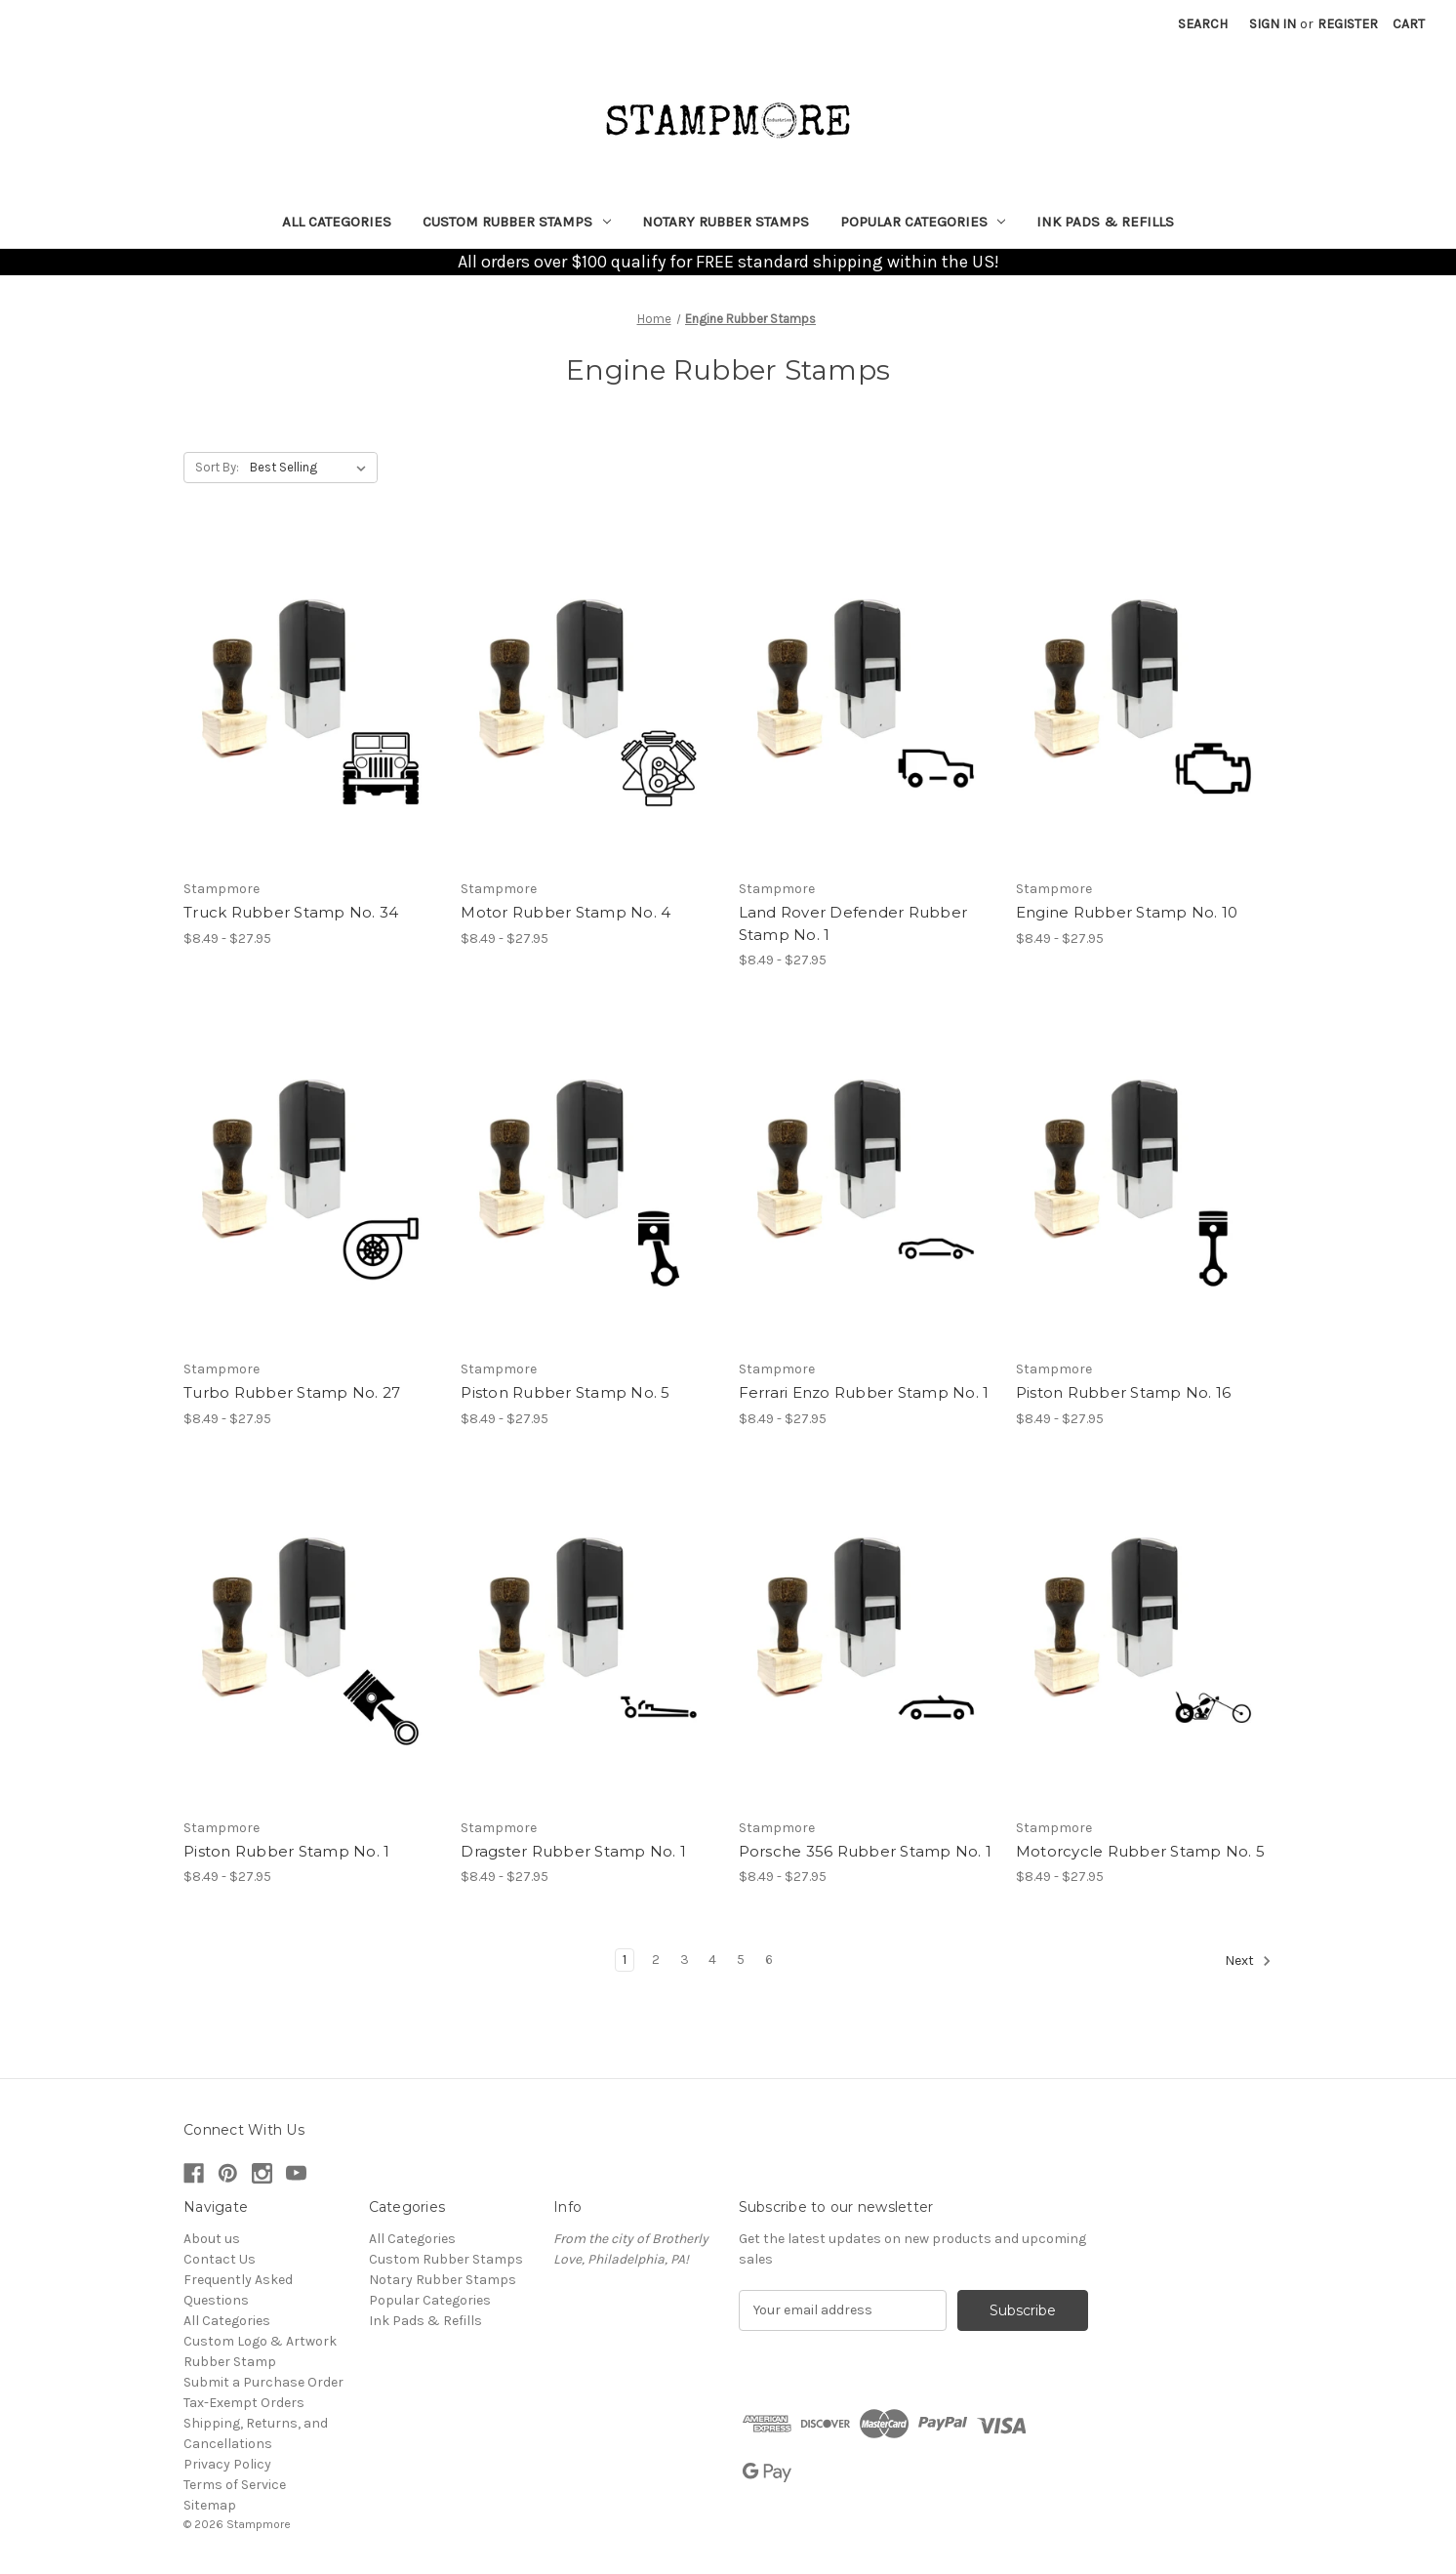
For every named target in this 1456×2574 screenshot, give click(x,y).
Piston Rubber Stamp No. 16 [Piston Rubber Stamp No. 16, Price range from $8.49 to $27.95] (1124, 1392)
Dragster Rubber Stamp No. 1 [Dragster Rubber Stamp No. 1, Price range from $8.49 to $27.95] (573, 1851)
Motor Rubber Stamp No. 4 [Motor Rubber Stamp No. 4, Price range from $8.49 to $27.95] (565, 912)
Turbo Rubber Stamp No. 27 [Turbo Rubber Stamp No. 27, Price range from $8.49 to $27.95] (291, 1392)
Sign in (1272, 24)
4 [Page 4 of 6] (712, 1959)
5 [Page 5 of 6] (741, 1959)
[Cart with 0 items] (1409, 24)
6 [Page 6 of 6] (769, 1959)
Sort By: (217, 467)
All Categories (336, 221)
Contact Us (219, 2259)
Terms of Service (234, 2484)
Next (1248, 1961)
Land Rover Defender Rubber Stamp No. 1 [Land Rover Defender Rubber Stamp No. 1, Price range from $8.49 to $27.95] (853, 923)
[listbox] (312, 467)
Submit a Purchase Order (263, 2382)
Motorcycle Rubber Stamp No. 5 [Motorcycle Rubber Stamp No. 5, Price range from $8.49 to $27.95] (1140, 1851)
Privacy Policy (227, 2464)
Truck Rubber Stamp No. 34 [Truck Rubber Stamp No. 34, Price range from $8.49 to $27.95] (290, 912)
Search (1203, 24)
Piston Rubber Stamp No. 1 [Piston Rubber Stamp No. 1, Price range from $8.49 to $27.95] (286, 1851)
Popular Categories (923, 221)
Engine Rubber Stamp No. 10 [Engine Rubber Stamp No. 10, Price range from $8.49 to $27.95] (1127, 912)
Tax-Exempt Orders (243, 2402)
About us (211, 2238)
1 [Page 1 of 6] (625, 1959)
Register (1347, 24)
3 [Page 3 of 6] (684, 1959)
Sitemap (209, 2505)
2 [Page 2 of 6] (656, 1959)
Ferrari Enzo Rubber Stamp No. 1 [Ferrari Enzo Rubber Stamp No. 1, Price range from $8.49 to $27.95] (864, 1392)
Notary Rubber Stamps (725, 221)
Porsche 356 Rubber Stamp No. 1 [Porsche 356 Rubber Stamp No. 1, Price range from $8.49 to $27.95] (865, 1851)
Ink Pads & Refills (1105, 221)
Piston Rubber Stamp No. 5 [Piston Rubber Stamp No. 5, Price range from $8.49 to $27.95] (565, 1392)
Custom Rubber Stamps (517, 221)
